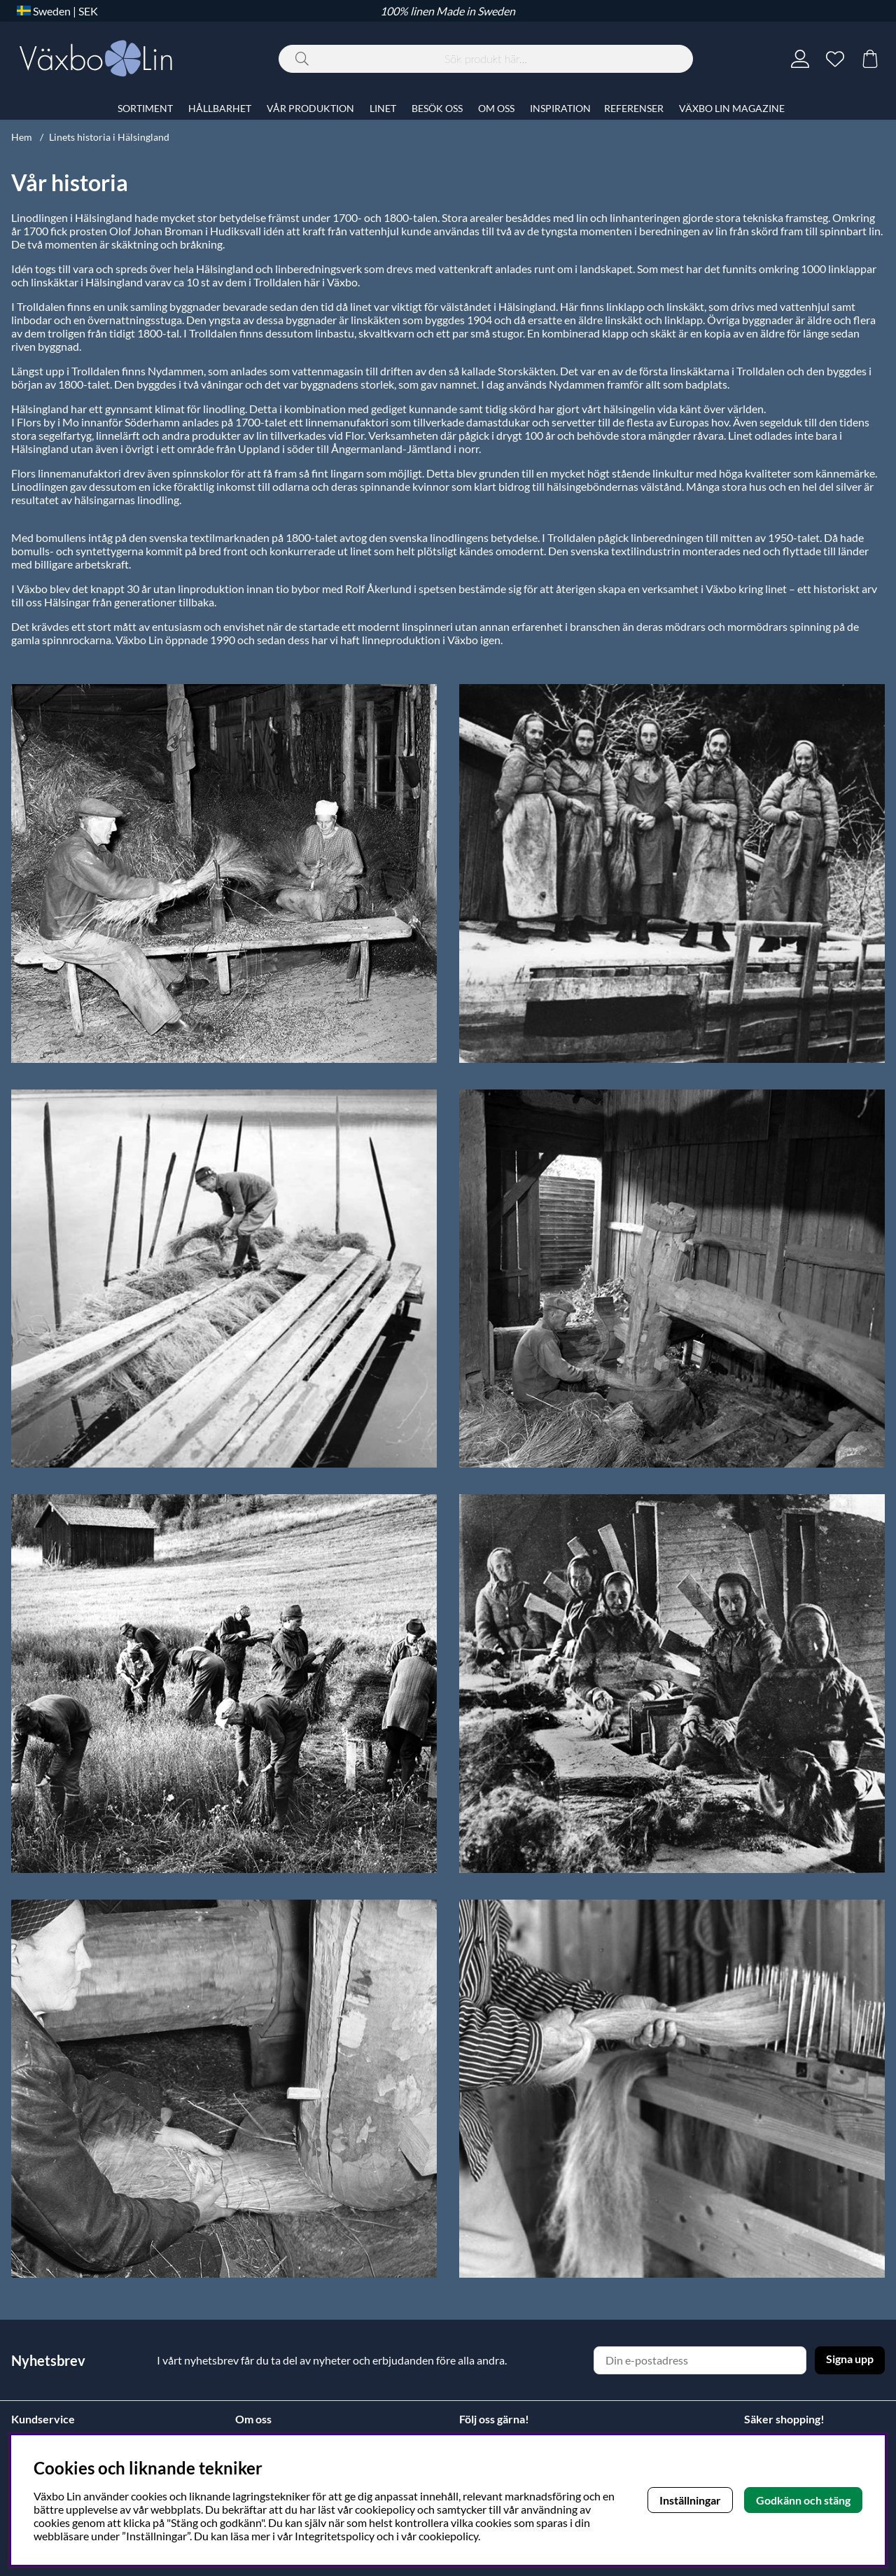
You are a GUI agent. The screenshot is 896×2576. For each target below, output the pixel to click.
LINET (383, 108)
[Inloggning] (800, 59)
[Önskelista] (835, 59)
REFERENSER (634, 108)
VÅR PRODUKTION (310, 108)
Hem (21, 137)
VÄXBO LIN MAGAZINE (732, 108)
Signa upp (850, 2358)
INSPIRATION (560, 108)
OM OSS (496, 108)
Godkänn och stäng (803, 2500)
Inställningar (690, 2500)
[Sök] (486, 59)
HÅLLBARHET (219, 108)
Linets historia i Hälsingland (109, 137)
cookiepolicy (448, 2535)
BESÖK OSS (437, 108)
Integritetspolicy (334, 2535)
